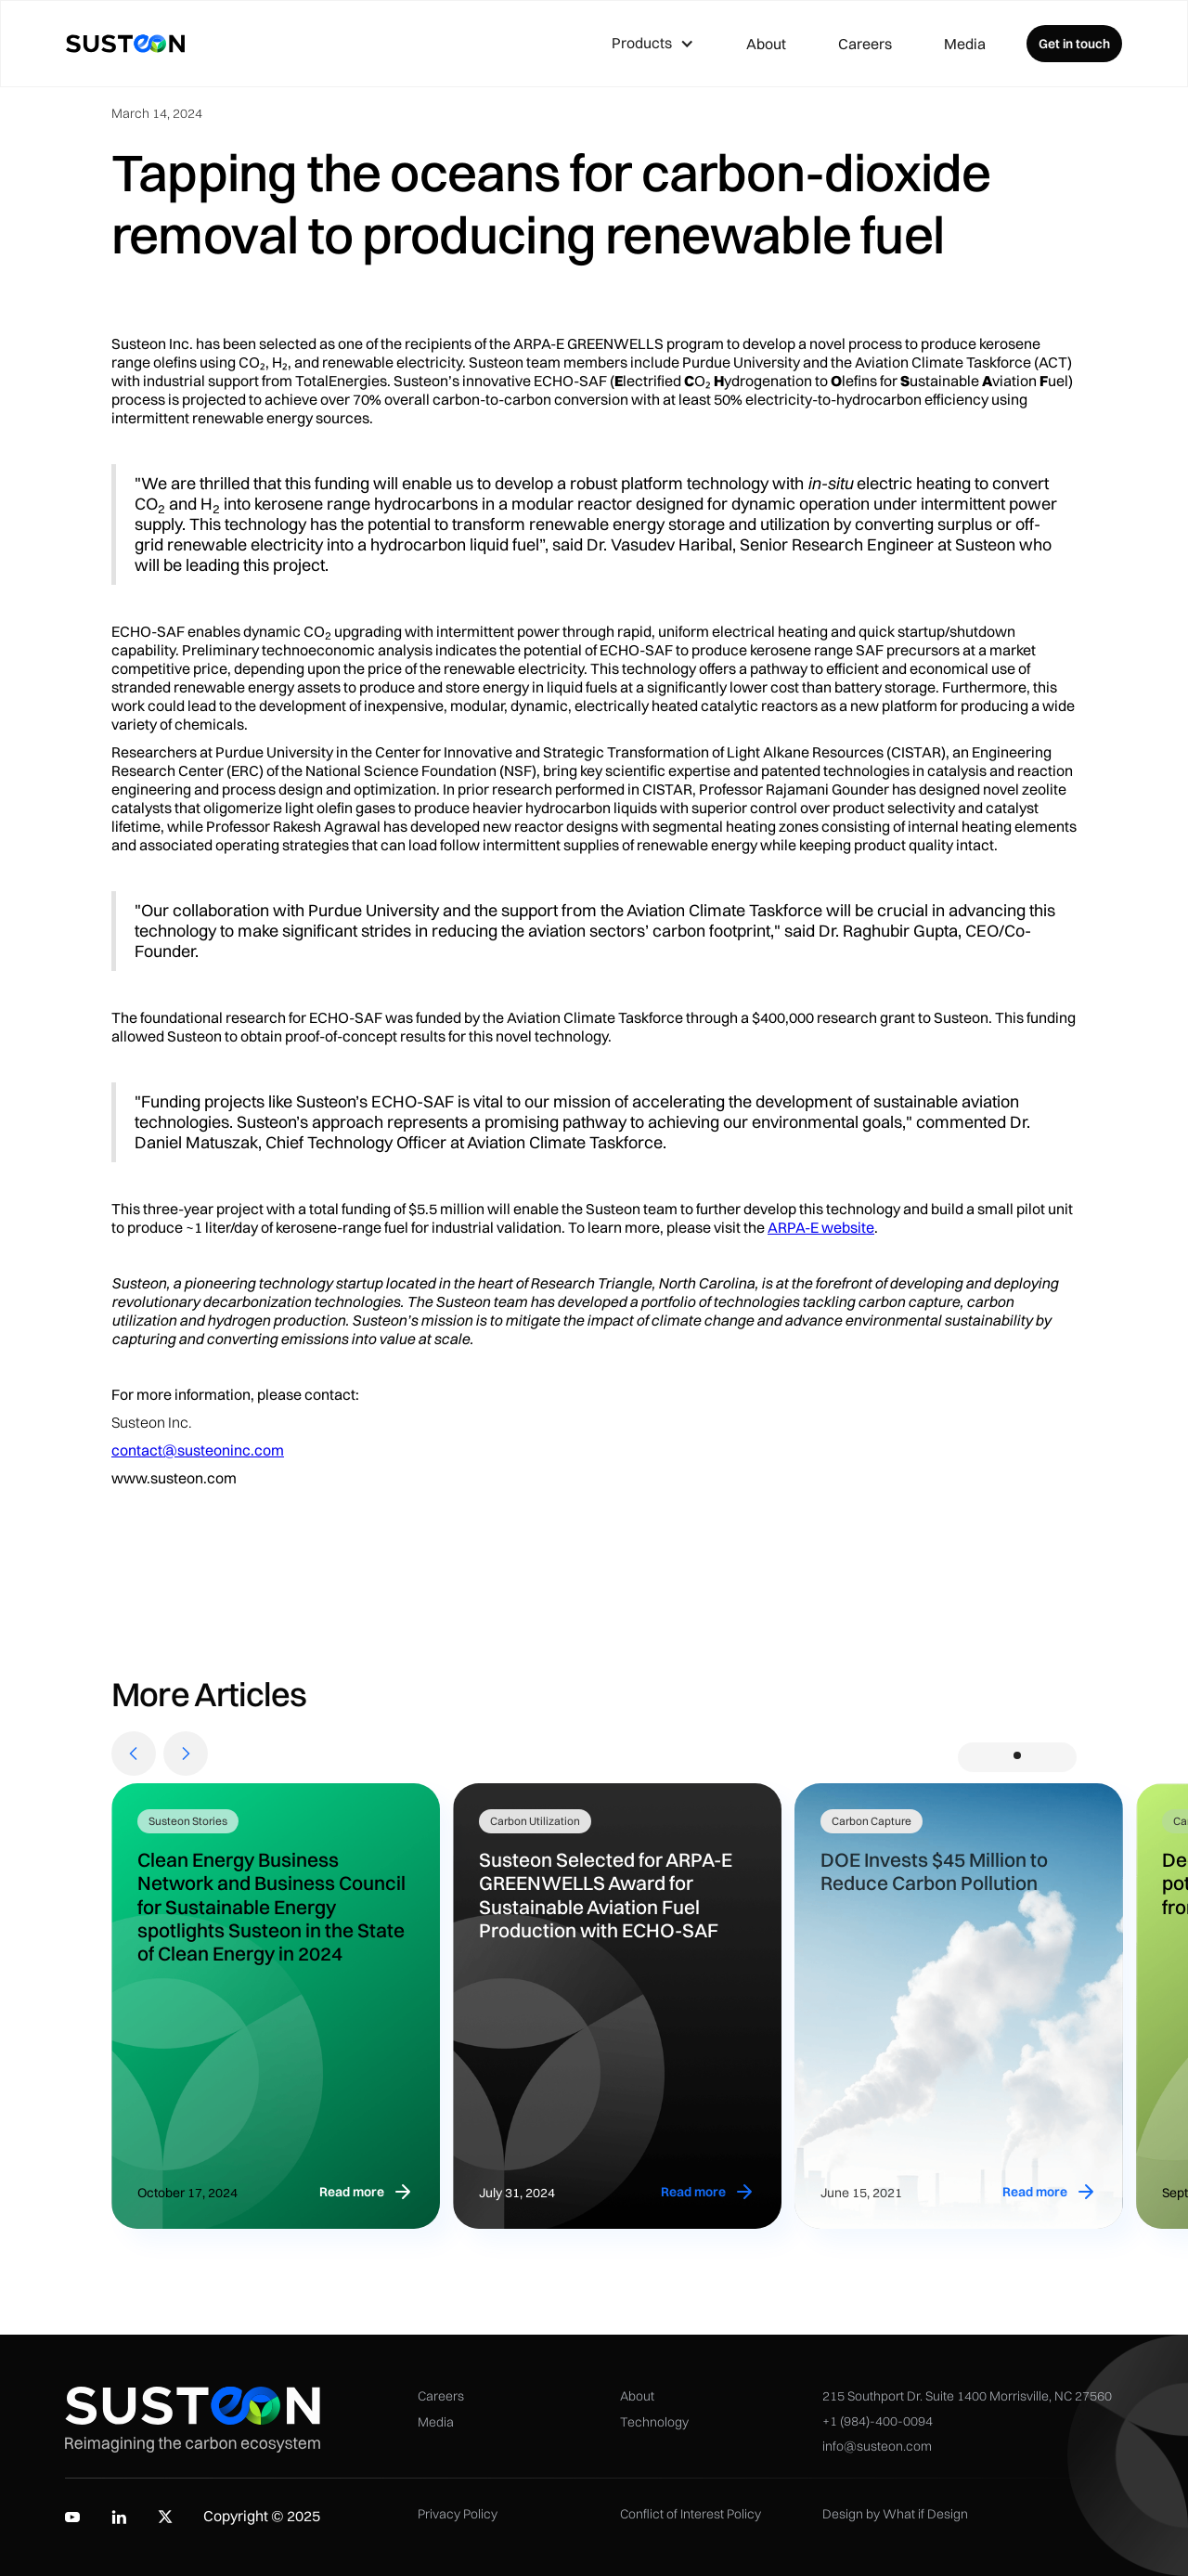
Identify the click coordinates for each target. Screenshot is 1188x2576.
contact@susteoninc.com (197, 1450)
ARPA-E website (821, 1227)
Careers (865, 43)
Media (965, 43)
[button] (652, 43)
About (766, 43)
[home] (125, 43)
